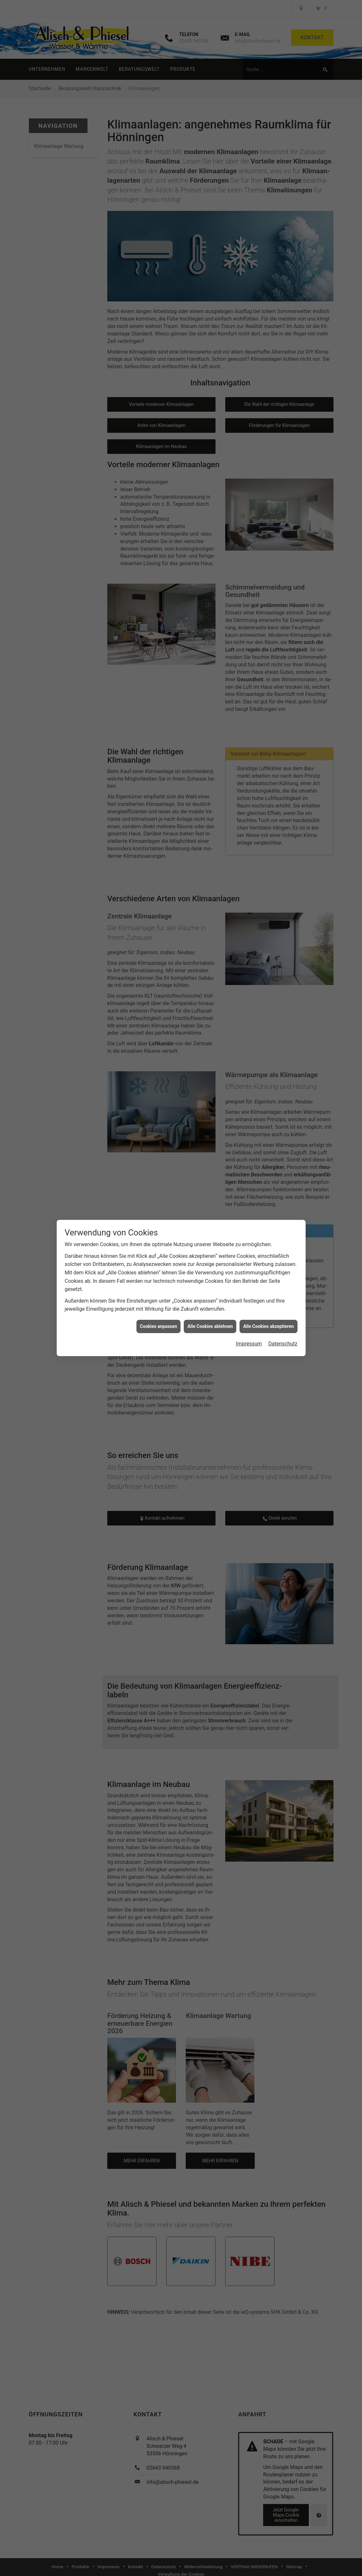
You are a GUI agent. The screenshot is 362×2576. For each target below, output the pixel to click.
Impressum (249, 1339)
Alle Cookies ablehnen (210, 1321)
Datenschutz (282, 1339)
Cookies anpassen (158, 1321)
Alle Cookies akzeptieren (268, 1321)
